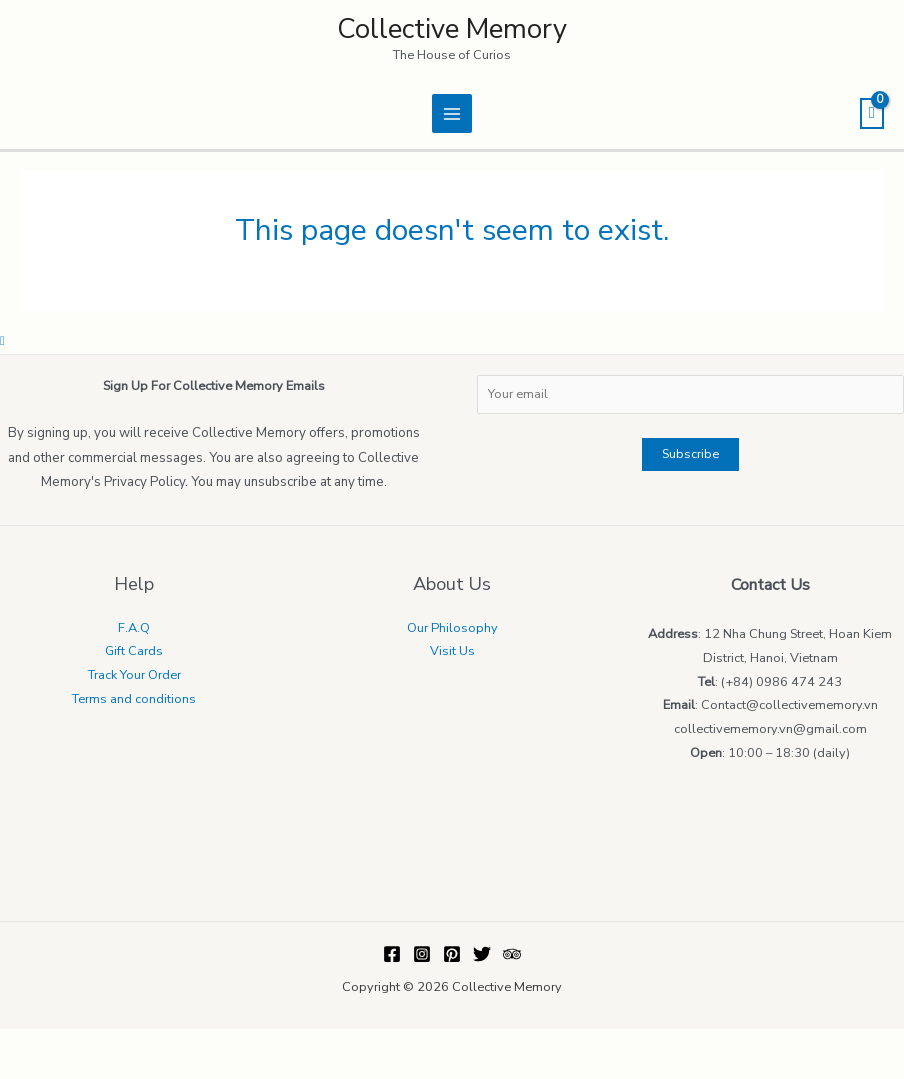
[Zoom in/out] (149, 1044)
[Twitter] (482, 954)
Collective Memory (452, 29)
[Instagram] (422, 954)
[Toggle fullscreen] (106, 1044)
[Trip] (512, 954)
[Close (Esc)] (20, 1044)
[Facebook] (392, 954)
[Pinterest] (452, 954)
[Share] (63, 1044)
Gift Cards (134, 651)
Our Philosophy (452, 628)
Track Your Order (134, 675)
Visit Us (452, 651)
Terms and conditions (134, 699)
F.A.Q (134, 628)
